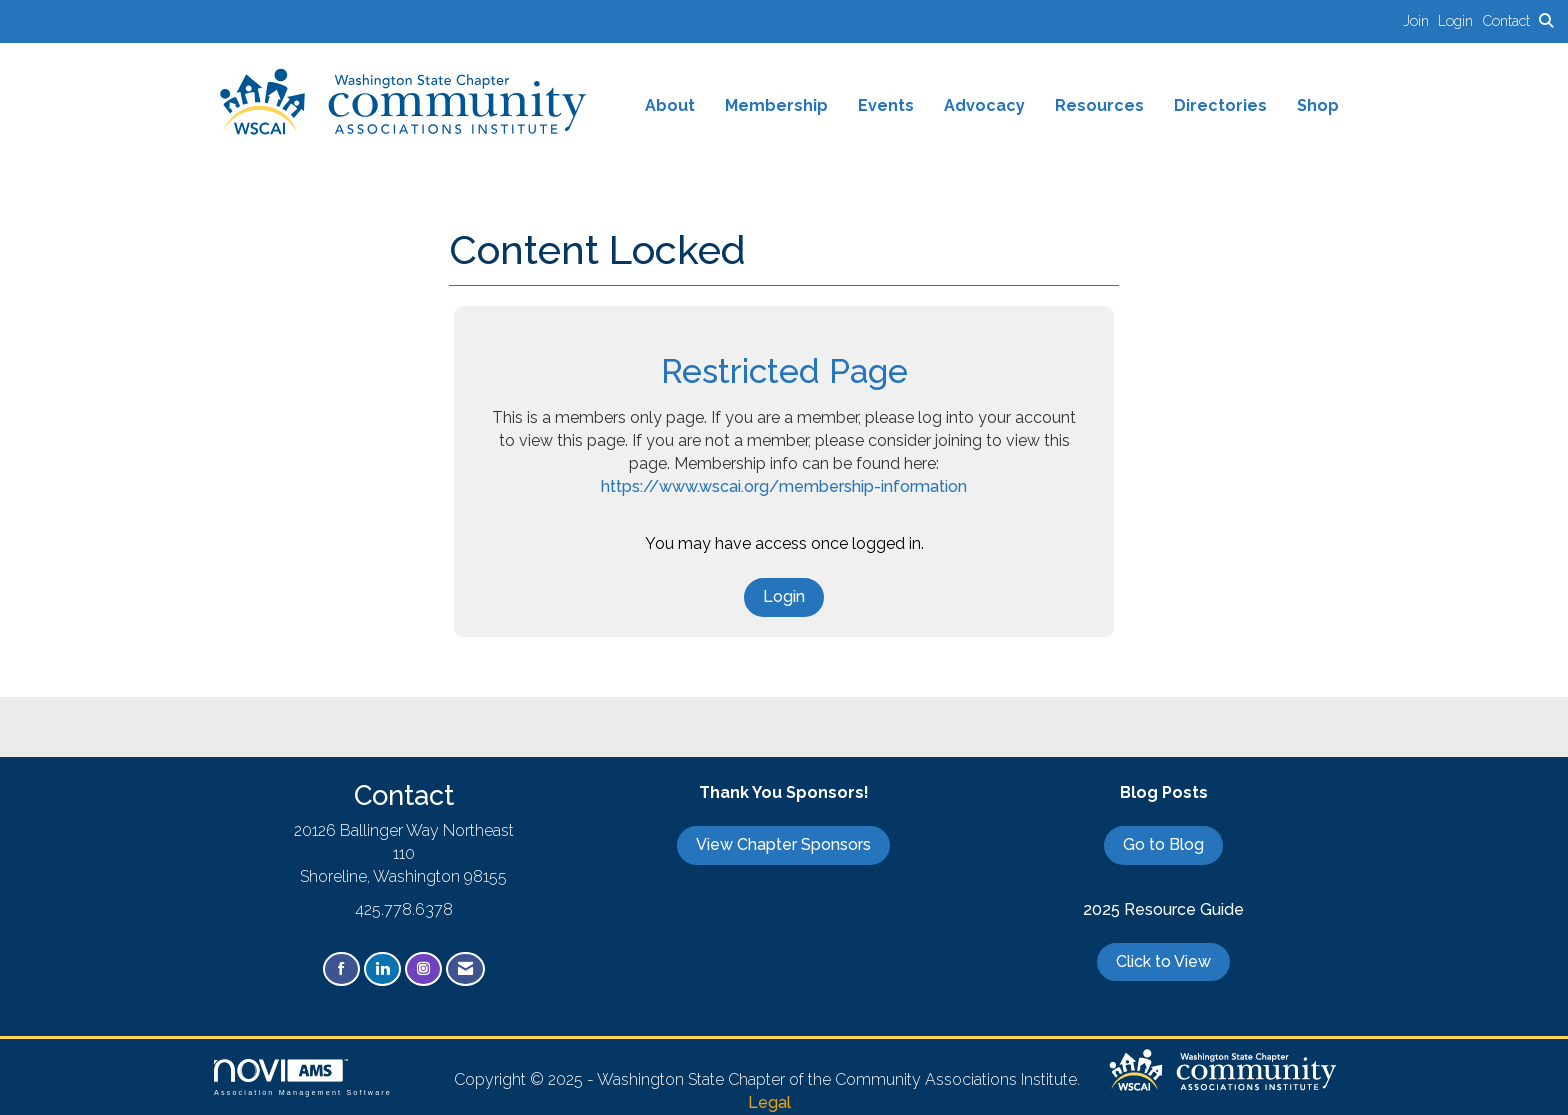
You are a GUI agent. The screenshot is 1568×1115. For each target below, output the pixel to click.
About (670, 105)
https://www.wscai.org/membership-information (784, 486)
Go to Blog (1163, 844)
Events (886, 105)
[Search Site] (1546, 20)
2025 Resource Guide (1163, 909)
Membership (776, 105)
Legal (769, 1102)
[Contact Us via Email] (465, 969)
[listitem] (1420, 20)
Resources (1099, 105)
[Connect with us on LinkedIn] (382, 969)
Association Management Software (303, 1077)
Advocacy (984, 105)
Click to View (1163, 961)
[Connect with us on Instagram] (423, 969)
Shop (1318, 105)
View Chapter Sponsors (783, 844)
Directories (1220, 105)
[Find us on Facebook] (341, 969)
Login (784, 596)
